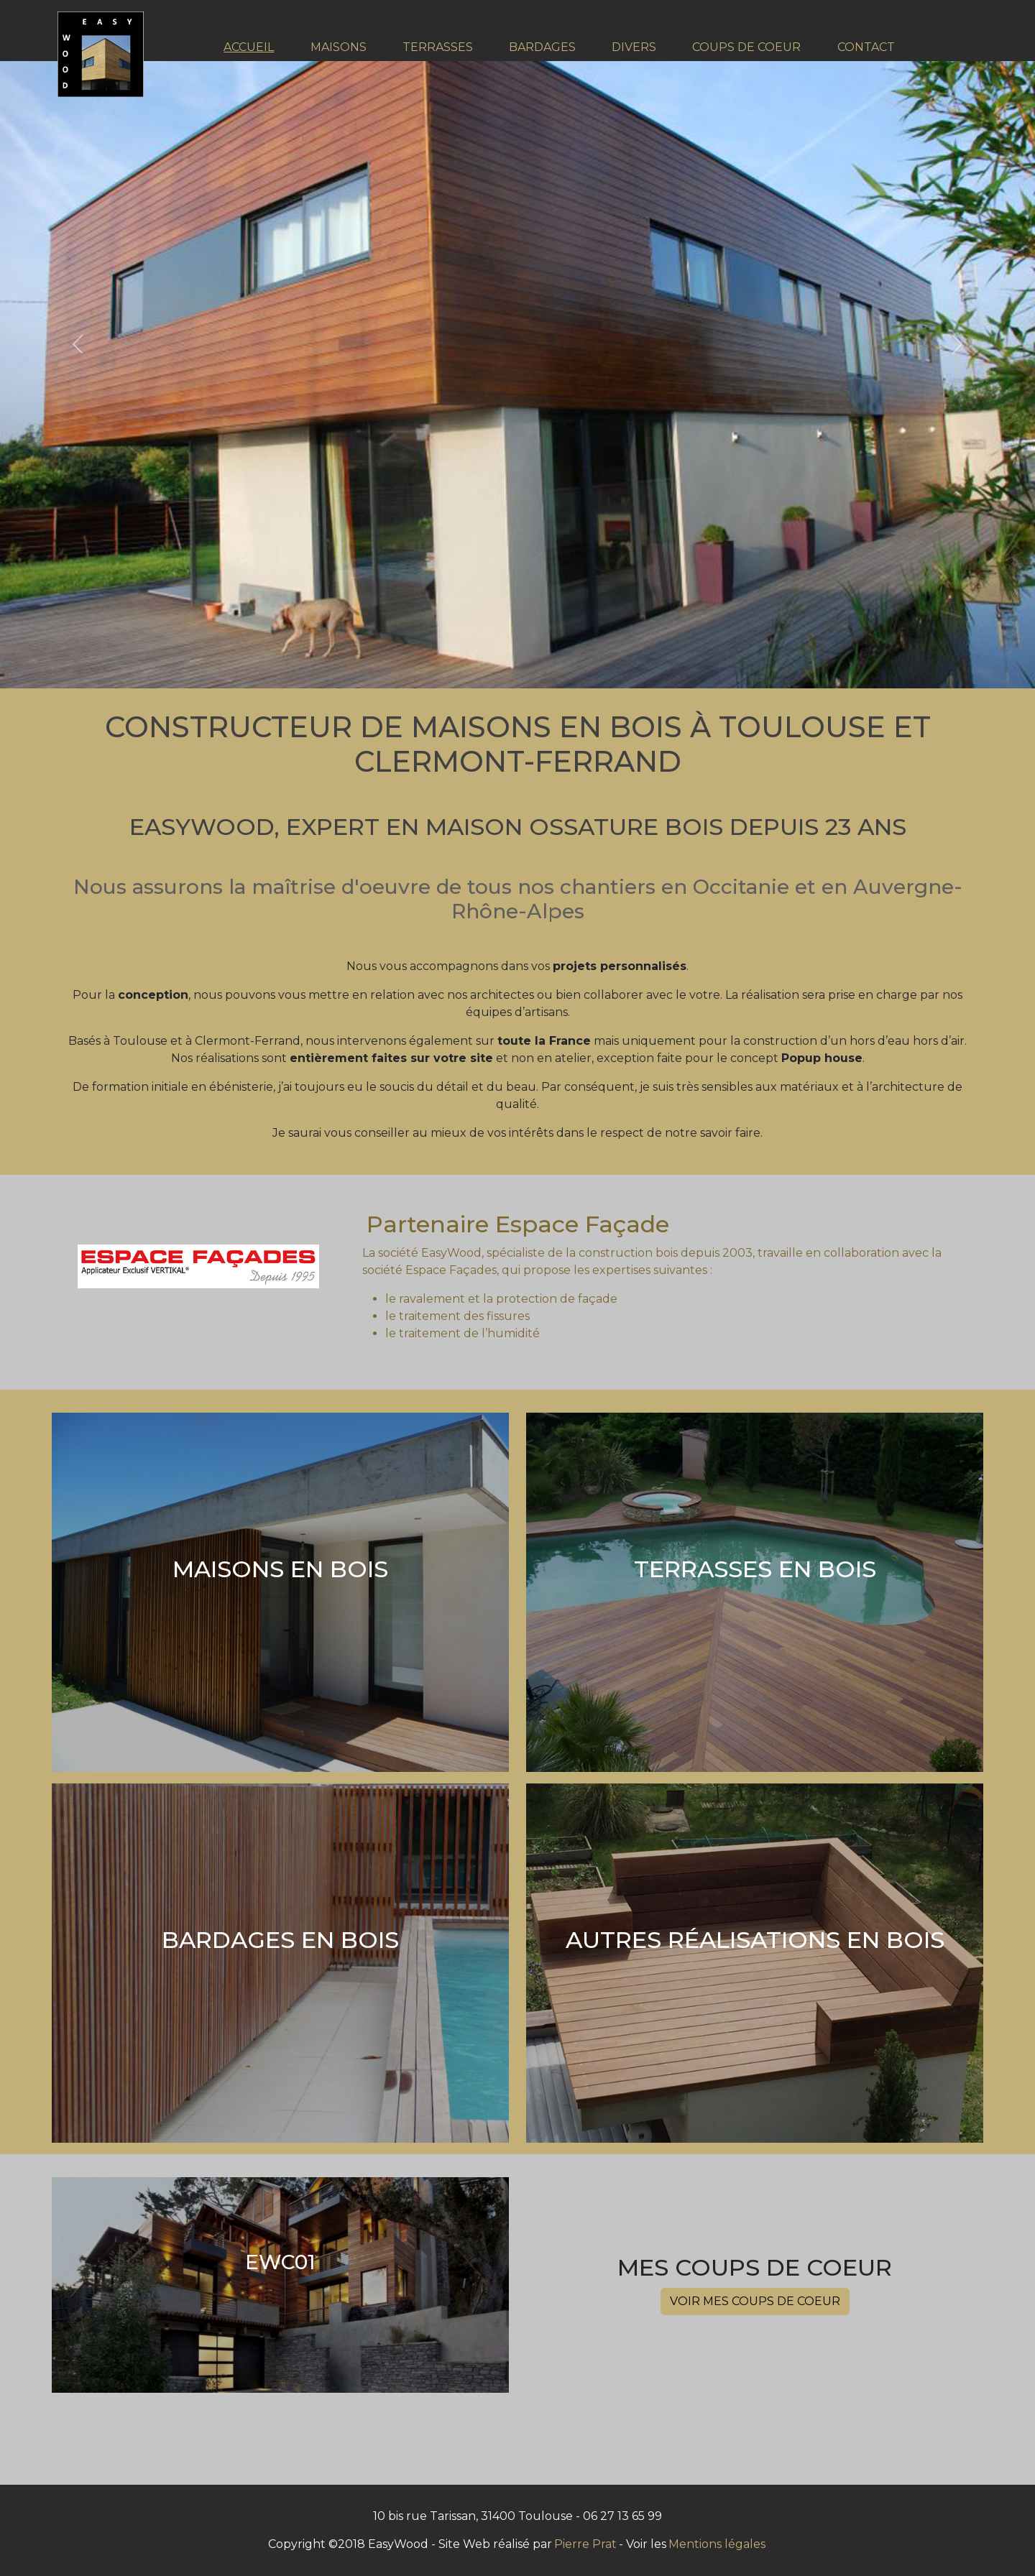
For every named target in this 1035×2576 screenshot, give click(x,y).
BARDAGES (542, 47)
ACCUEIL (249, 47)
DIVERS (634, 47)
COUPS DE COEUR (746, 47)
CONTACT (866, 47)
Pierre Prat (585, 2544)
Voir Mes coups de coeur (755, 2301)
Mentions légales (716, 2544)
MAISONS (338, 47)
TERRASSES (437, 47)
